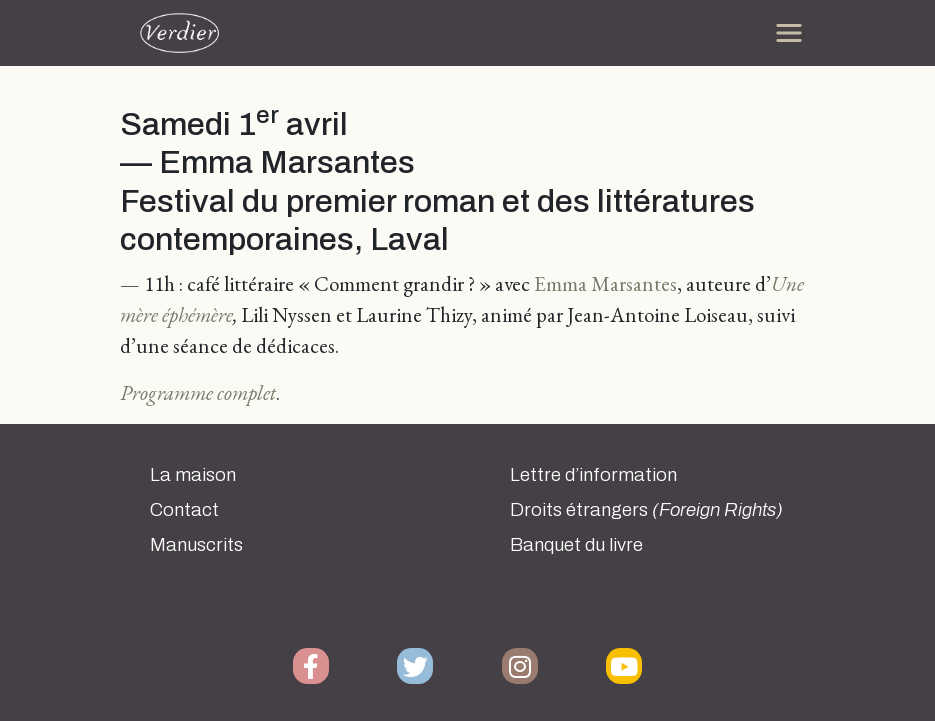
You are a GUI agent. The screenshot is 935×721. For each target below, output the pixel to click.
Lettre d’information (593, 475)
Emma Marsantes (605, 283)
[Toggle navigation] (789, 33)
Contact (184, 510)
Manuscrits (196, 545)
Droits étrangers (646, 510)
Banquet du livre (576, 545)
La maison (193, 475)
